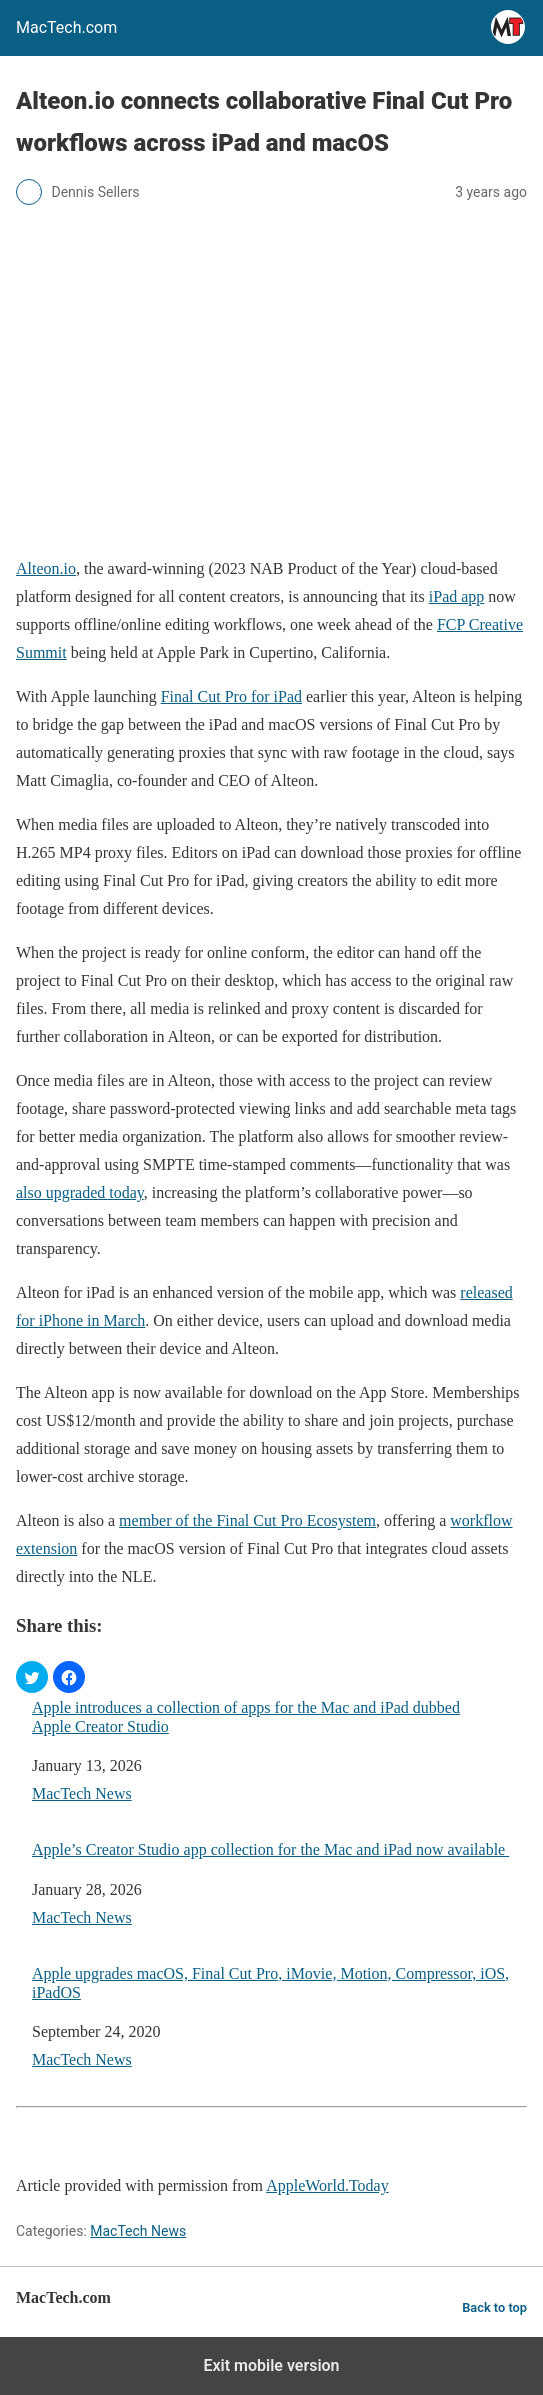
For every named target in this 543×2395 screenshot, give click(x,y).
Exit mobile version (271, 2365)
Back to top (494, 2307)
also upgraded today (80, 1192)
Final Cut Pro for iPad (231, 696)
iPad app (457, 596)
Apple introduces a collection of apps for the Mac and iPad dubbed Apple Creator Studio (246, 1717)
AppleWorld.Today (327, 2185)
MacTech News (82, 1793)
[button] (32, 1677)
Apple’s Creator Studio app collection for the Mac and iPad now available (270, 1849)
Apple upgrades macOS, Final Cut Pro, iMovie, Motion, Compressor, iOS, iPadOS (270, 1983)
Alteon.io (46, 568)
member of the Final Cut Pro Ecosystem (247, 1520)
